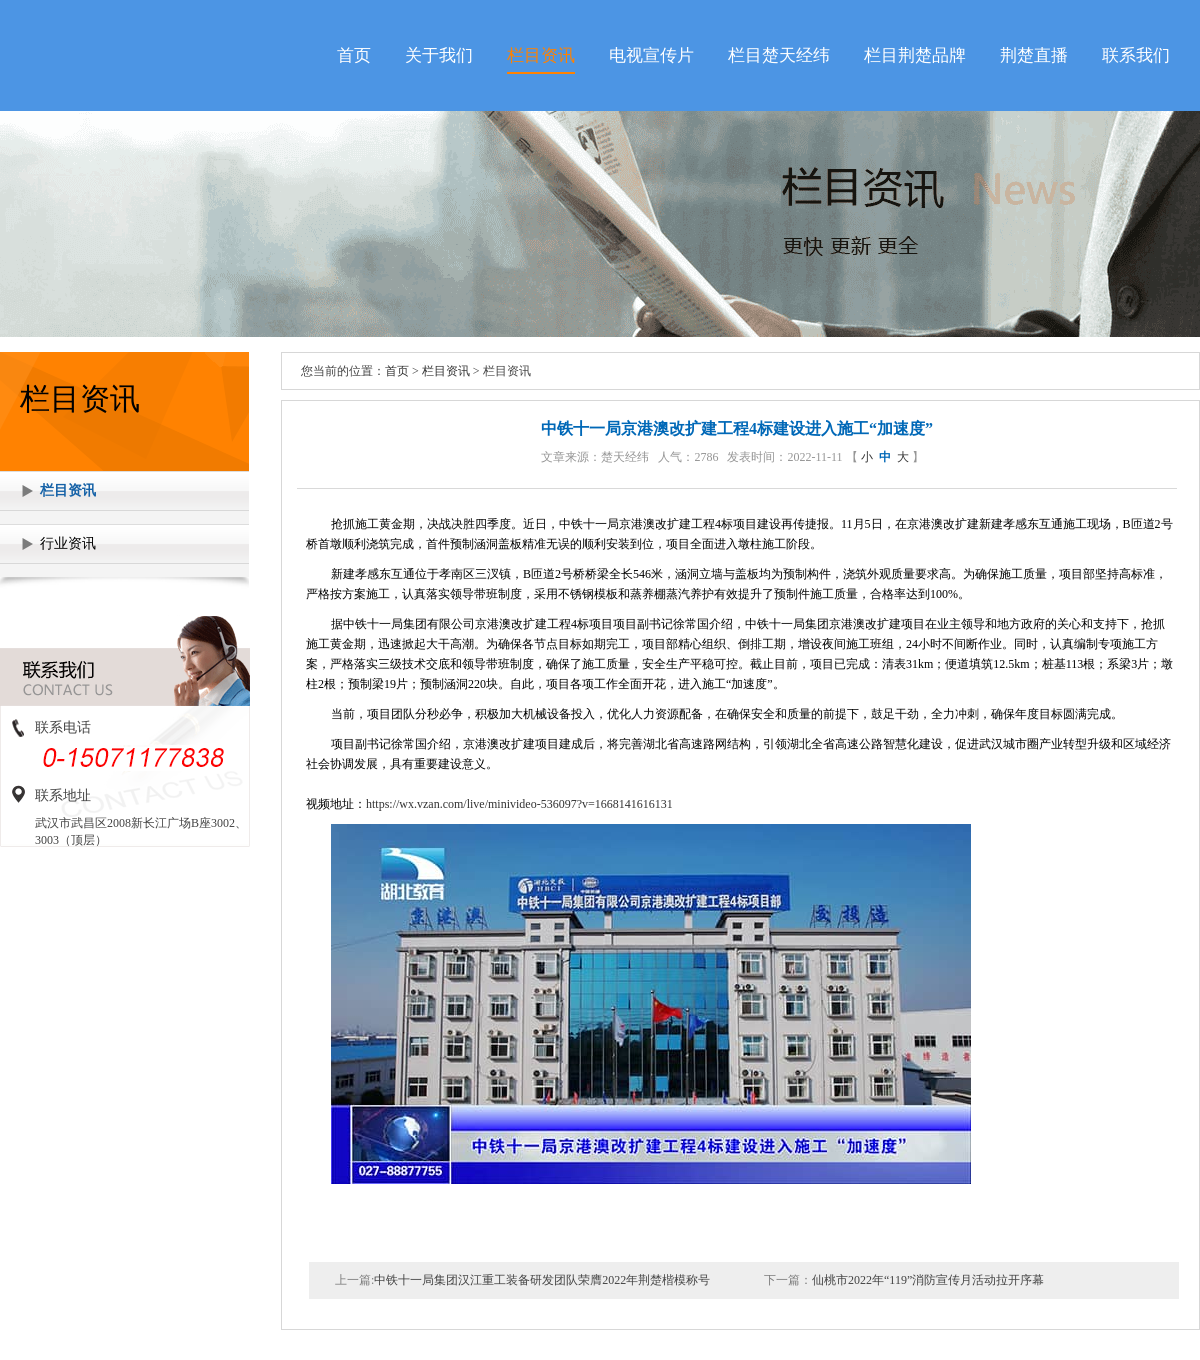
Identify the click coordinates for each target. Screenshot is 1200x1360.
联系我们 (1136, 55)
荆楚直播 (1034, 55)
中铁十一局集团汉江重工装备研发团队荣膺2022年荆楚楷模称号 (542, 1280)
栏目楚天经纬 (779, 55)
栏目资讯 (541, 55)
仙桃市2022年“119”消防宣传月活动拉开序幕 (928, 1280)
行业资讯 (68, 543)
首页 (354, 55)
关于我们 (439, 55)
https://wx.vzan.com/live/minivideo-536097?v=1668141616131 (519, 804)
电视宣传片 (651, 55)
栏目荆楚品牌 (915, 55)
